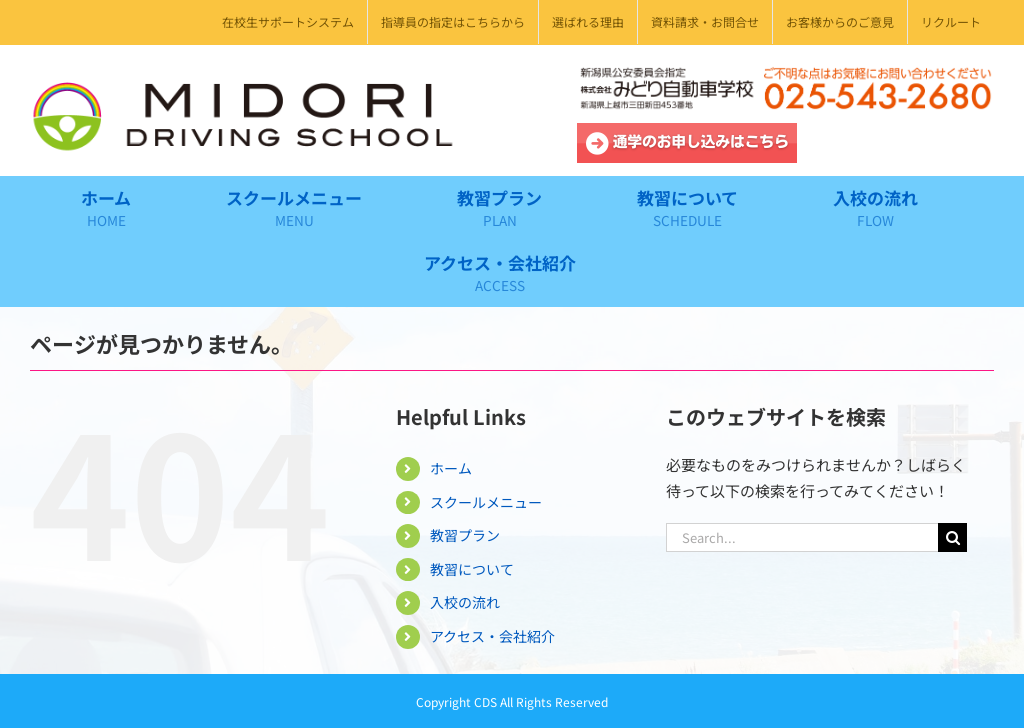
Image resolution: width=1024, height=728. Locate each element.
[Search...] (802, 537)
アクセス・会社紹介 (492, 636)
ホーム (451, 468)
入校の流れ (465, 602)
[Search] (952, 537)
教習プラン (465, 535)
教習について (472, 569)
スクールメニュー (486, 502)
